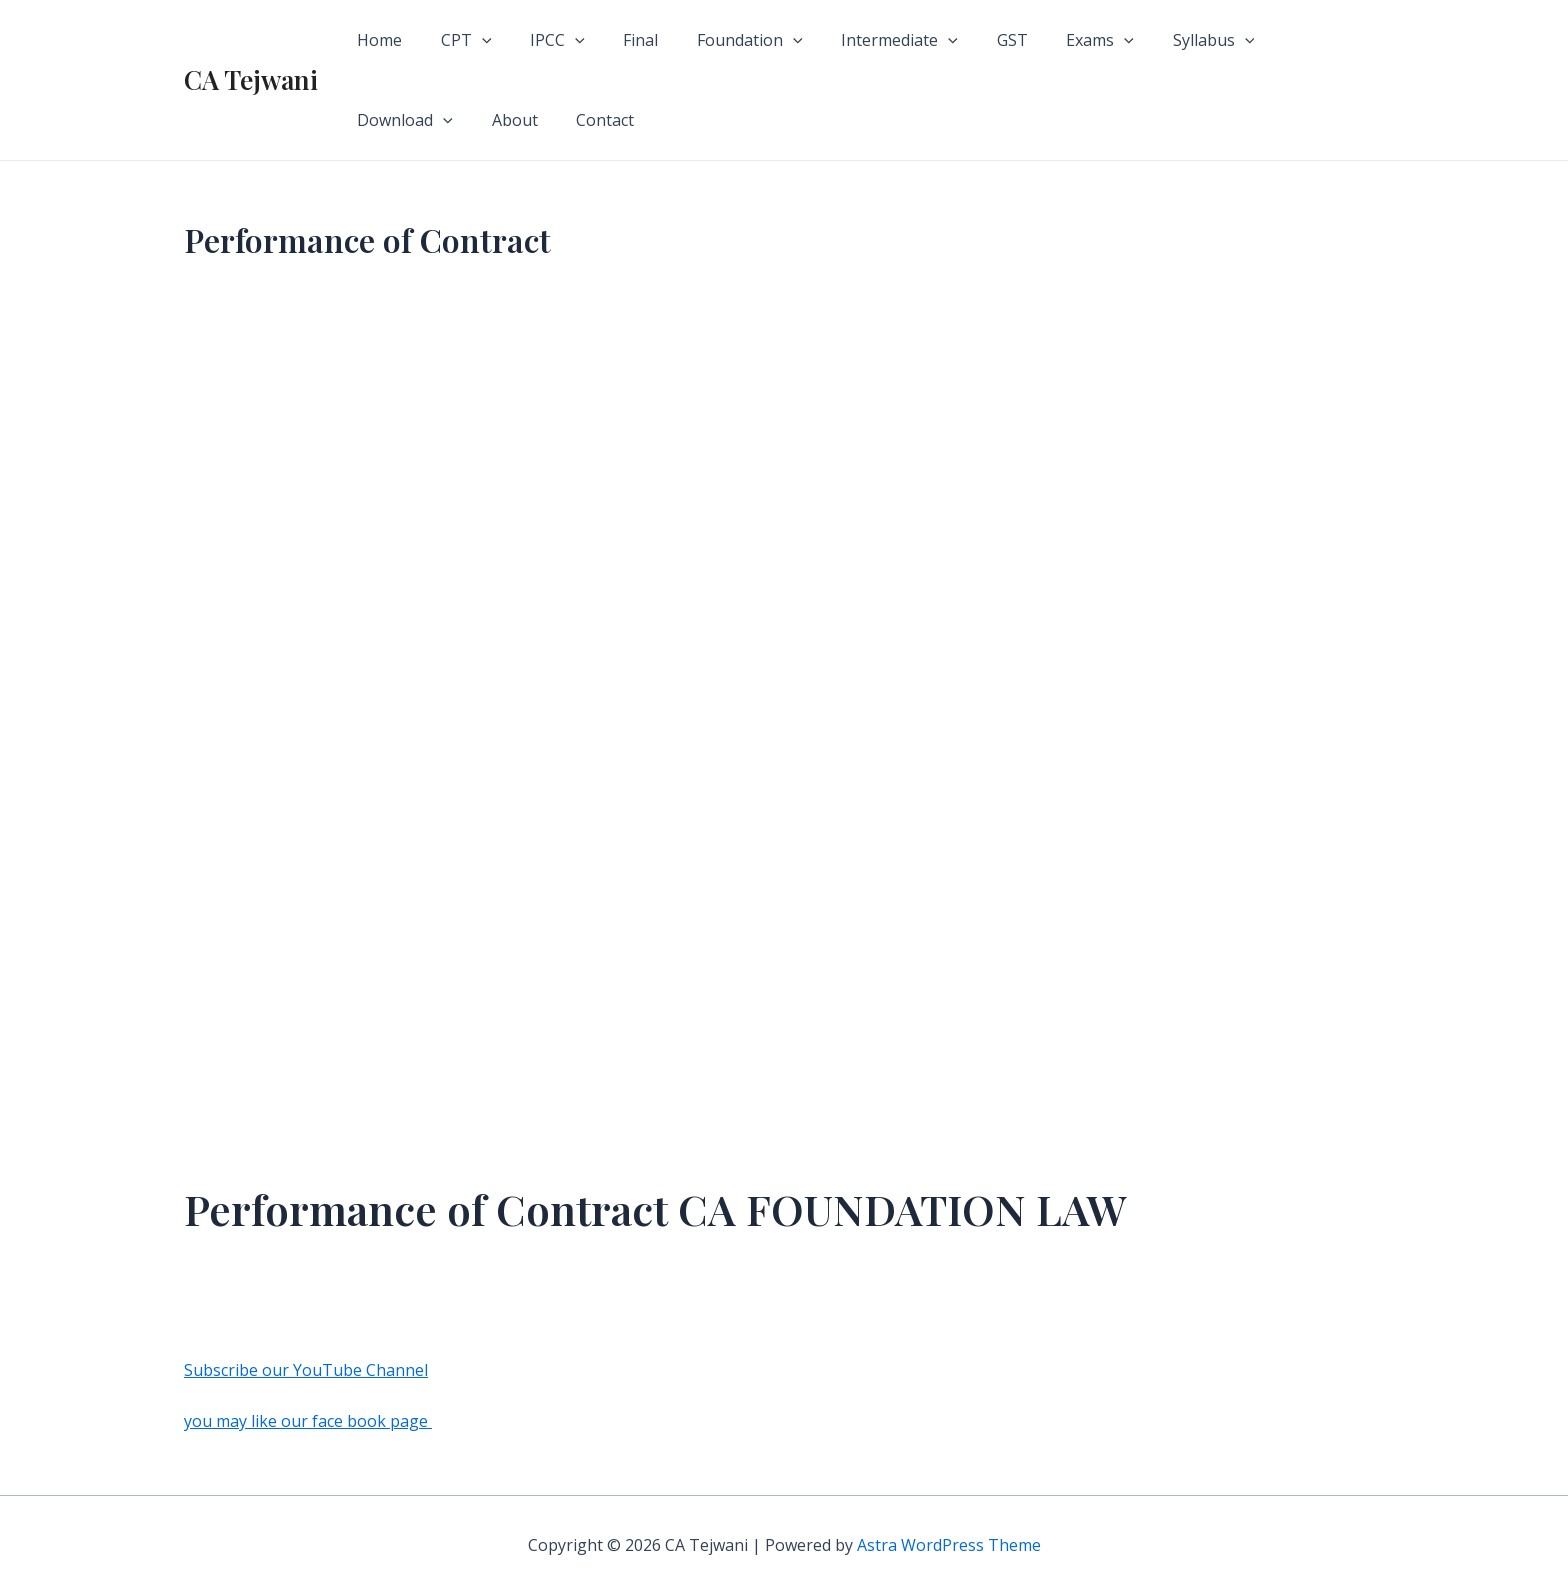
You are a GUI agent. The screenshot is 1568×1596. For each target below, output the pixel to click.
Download (1278, 40)
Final (617, 40)
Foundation (720, 40)
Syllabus (1157, 40)
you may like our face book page (308, 1421)
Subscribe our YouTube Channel (306, 1370)
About (377, 120)
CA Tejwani (251, 79)
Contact (461, 120)
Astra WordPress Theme (949, 1545)
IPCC (541, 40)
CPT (456, 40)
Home (376, 40)
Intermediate (863, 40)
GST (968, 40)
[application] (472, 40)
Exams (1050, 40)
